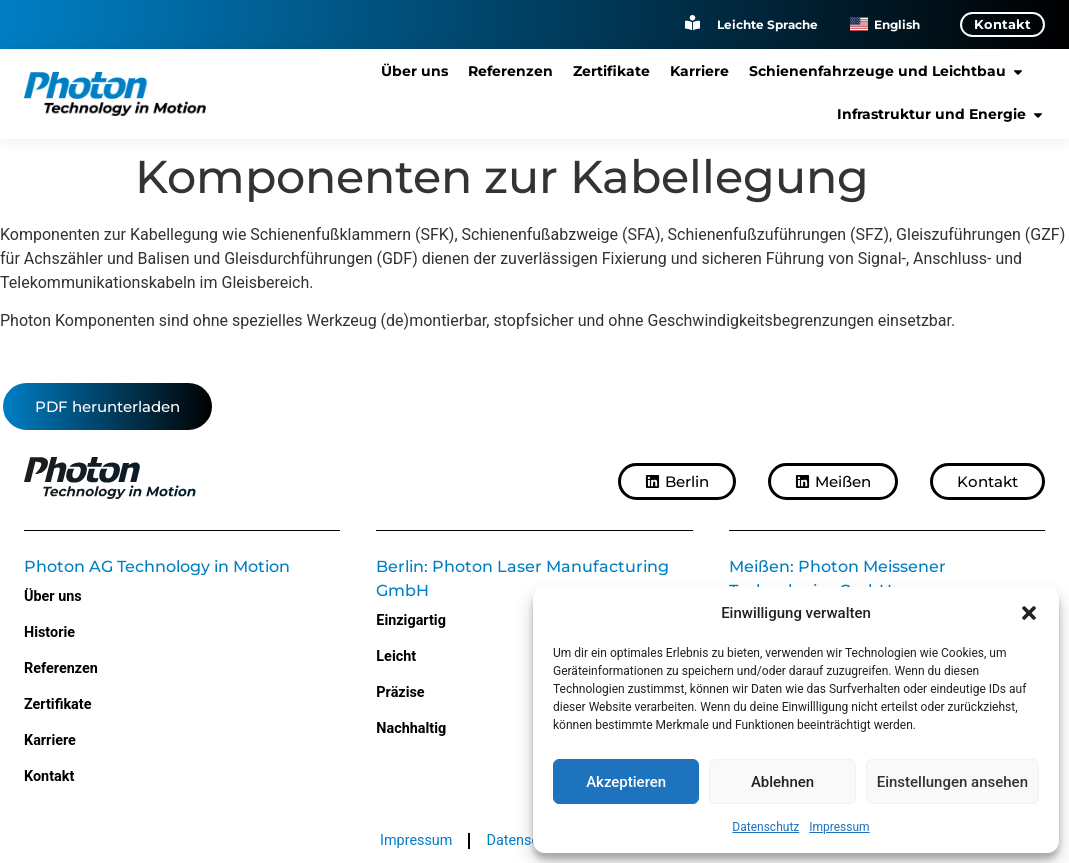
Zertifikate (57, 704)
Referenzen (61, 668)
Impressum (839, 827)
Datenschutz (765, 827)
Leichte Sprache (767, 24)
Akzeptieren (626, 782)
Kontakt (49, 776)
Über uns (53, 596)
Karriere (50, 740)
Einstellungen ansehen (952, 782)
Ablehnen (782, 782)
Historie (49, 632)
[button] (1029, 613)
